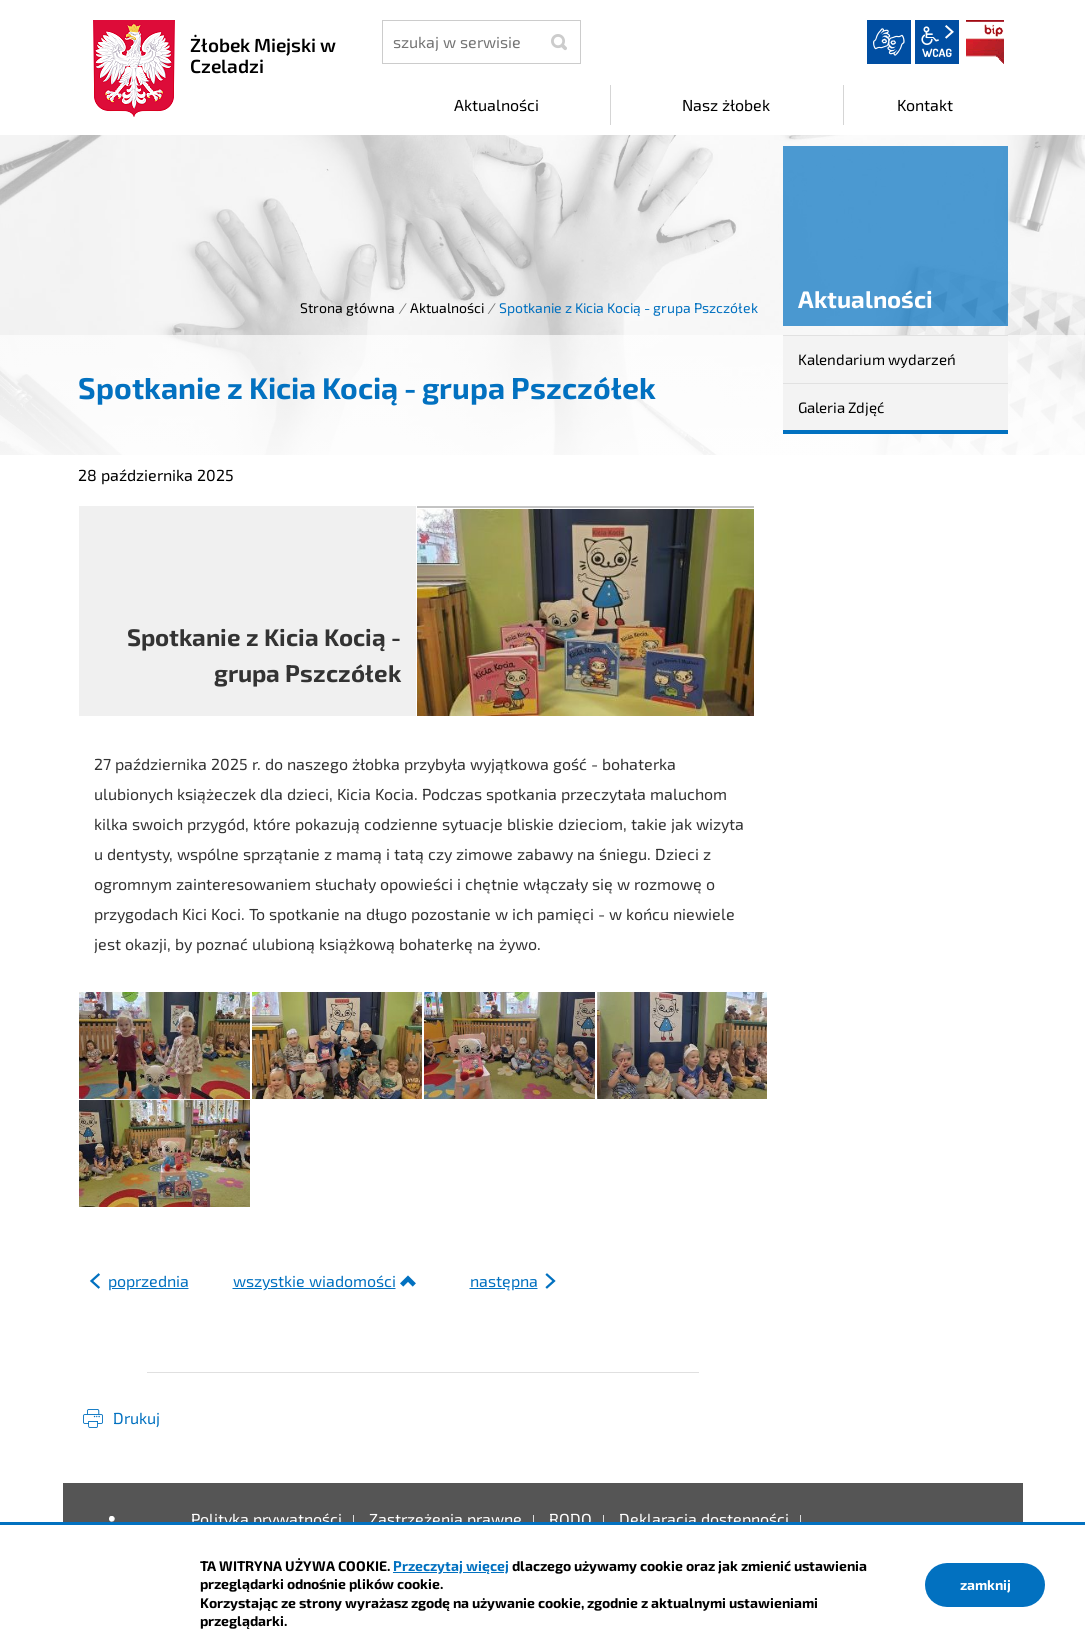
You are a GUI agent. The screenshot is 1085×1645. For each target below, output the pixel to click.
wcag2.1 (937, 42)
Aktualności (447, 307)
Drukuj (136, 1417)
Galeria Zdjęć (841, 407)
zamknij (985, 1584)
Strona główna (347, 307)
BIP (985, 42)
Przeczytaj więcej (451, 1565)
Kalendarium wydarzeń (877, 359)
